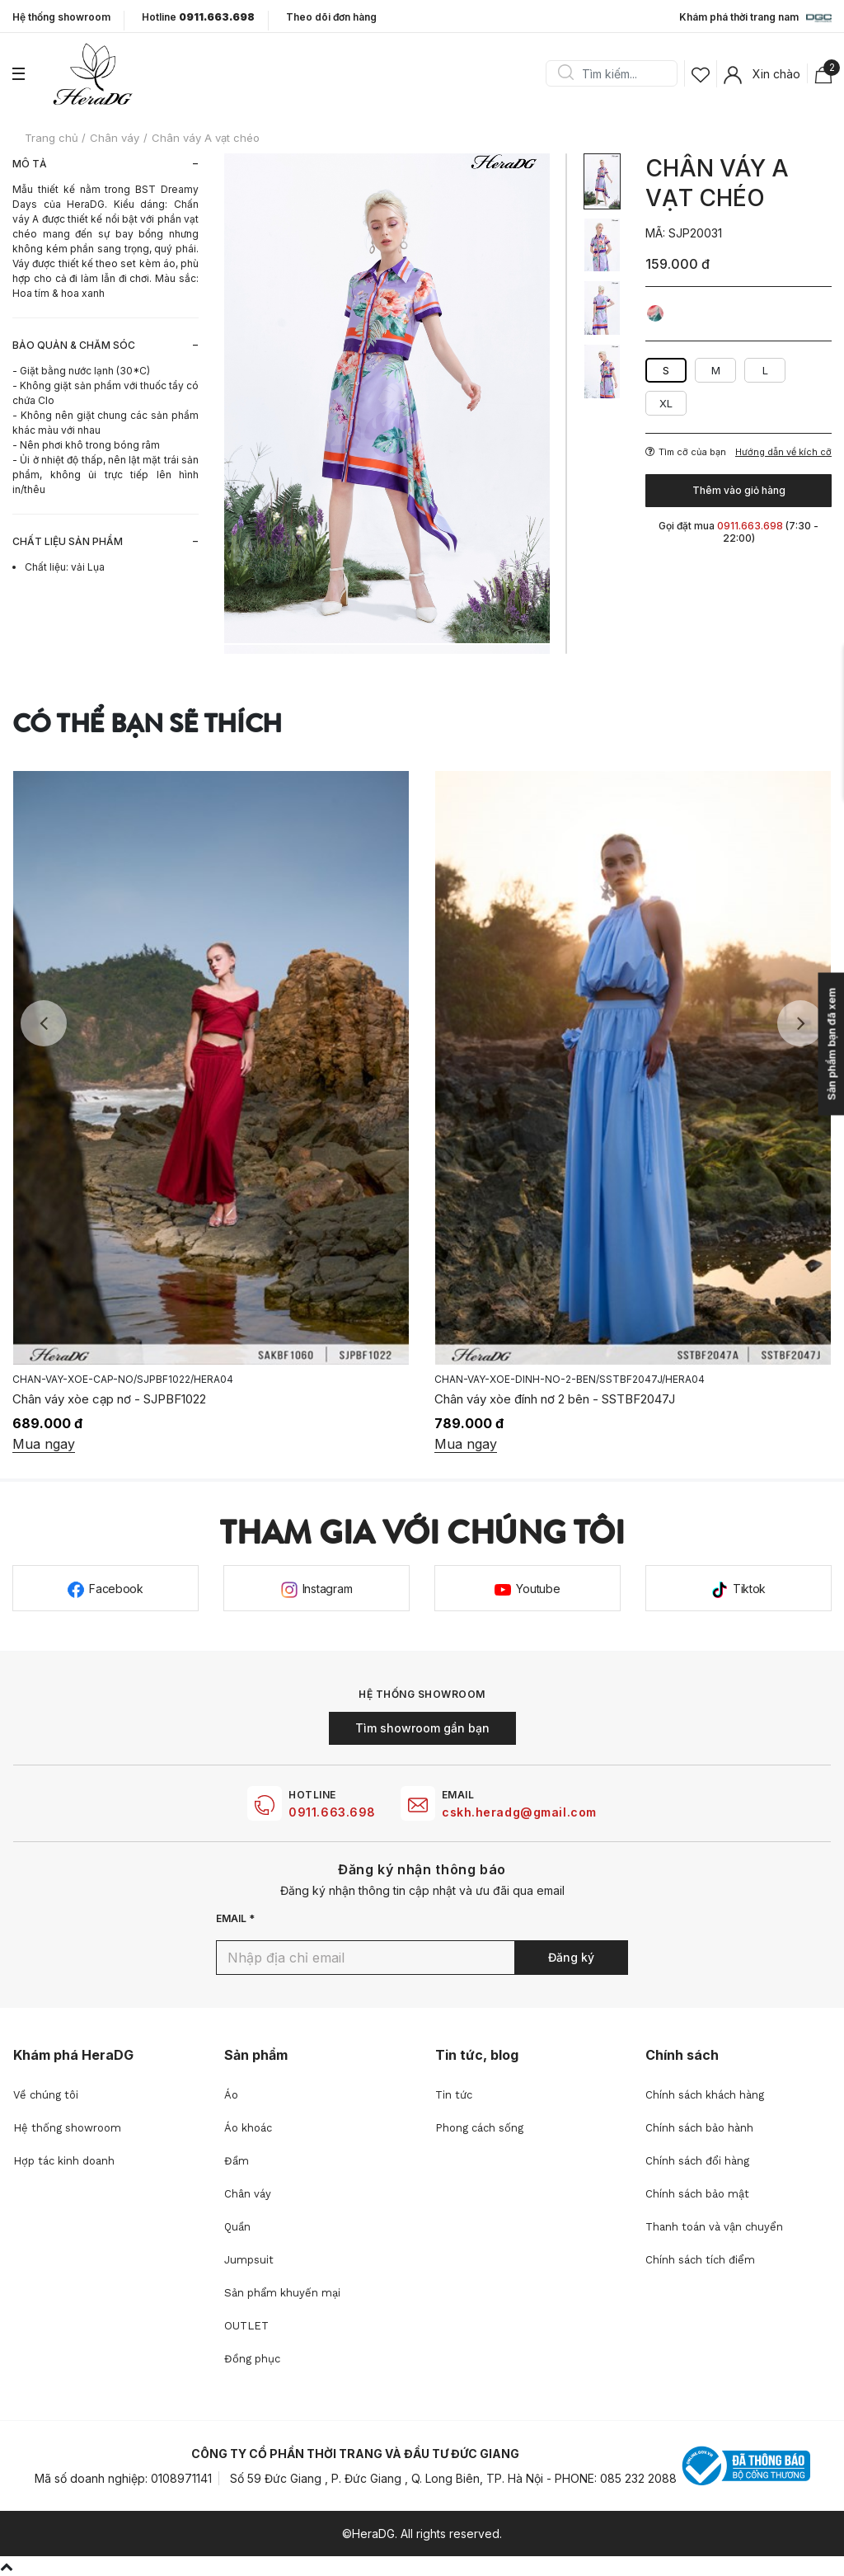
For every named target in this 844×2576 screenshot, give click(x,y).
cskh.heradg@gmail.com (519, 1812)
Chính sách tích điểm (700, 2260)
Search (565, 73)
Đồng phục (252, 2359)
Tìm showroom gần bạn (422, 1728)
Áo (231, 2095)
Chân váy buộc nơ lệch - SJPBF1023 (114, 1399)
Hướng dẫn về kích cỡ (783, 452)
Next (800, 1023)
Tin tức (453, 2095)
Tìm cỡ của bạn (685, 452)
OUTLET (246, 2326)
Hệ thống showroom (61, 17)
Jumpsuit (249, 2260)
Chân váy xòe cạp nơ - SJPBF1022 (531, 1399)
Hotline (198, 17)
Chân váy (247, 2194)
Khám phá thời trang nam (755, 18)
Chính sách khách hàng (704, 2095)
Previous (44, 1023)
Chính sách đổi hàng (697, 2161)
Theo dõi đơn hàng (331, 17)
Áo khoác (248, 2128)
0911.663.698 (332, 1812)
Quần (237, 2227)
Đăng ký (571, 1957)
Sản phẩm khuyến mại (282, 2293)
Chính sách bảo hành (699, 2128)
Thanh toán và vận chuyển (714, 2227)
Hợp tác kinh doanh (64, 2161)
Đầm (236, 2161)
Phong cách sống (479, 2128)
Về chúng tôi (45, 2095)
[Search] (617, 73)
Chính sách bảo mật (697, 2194)
